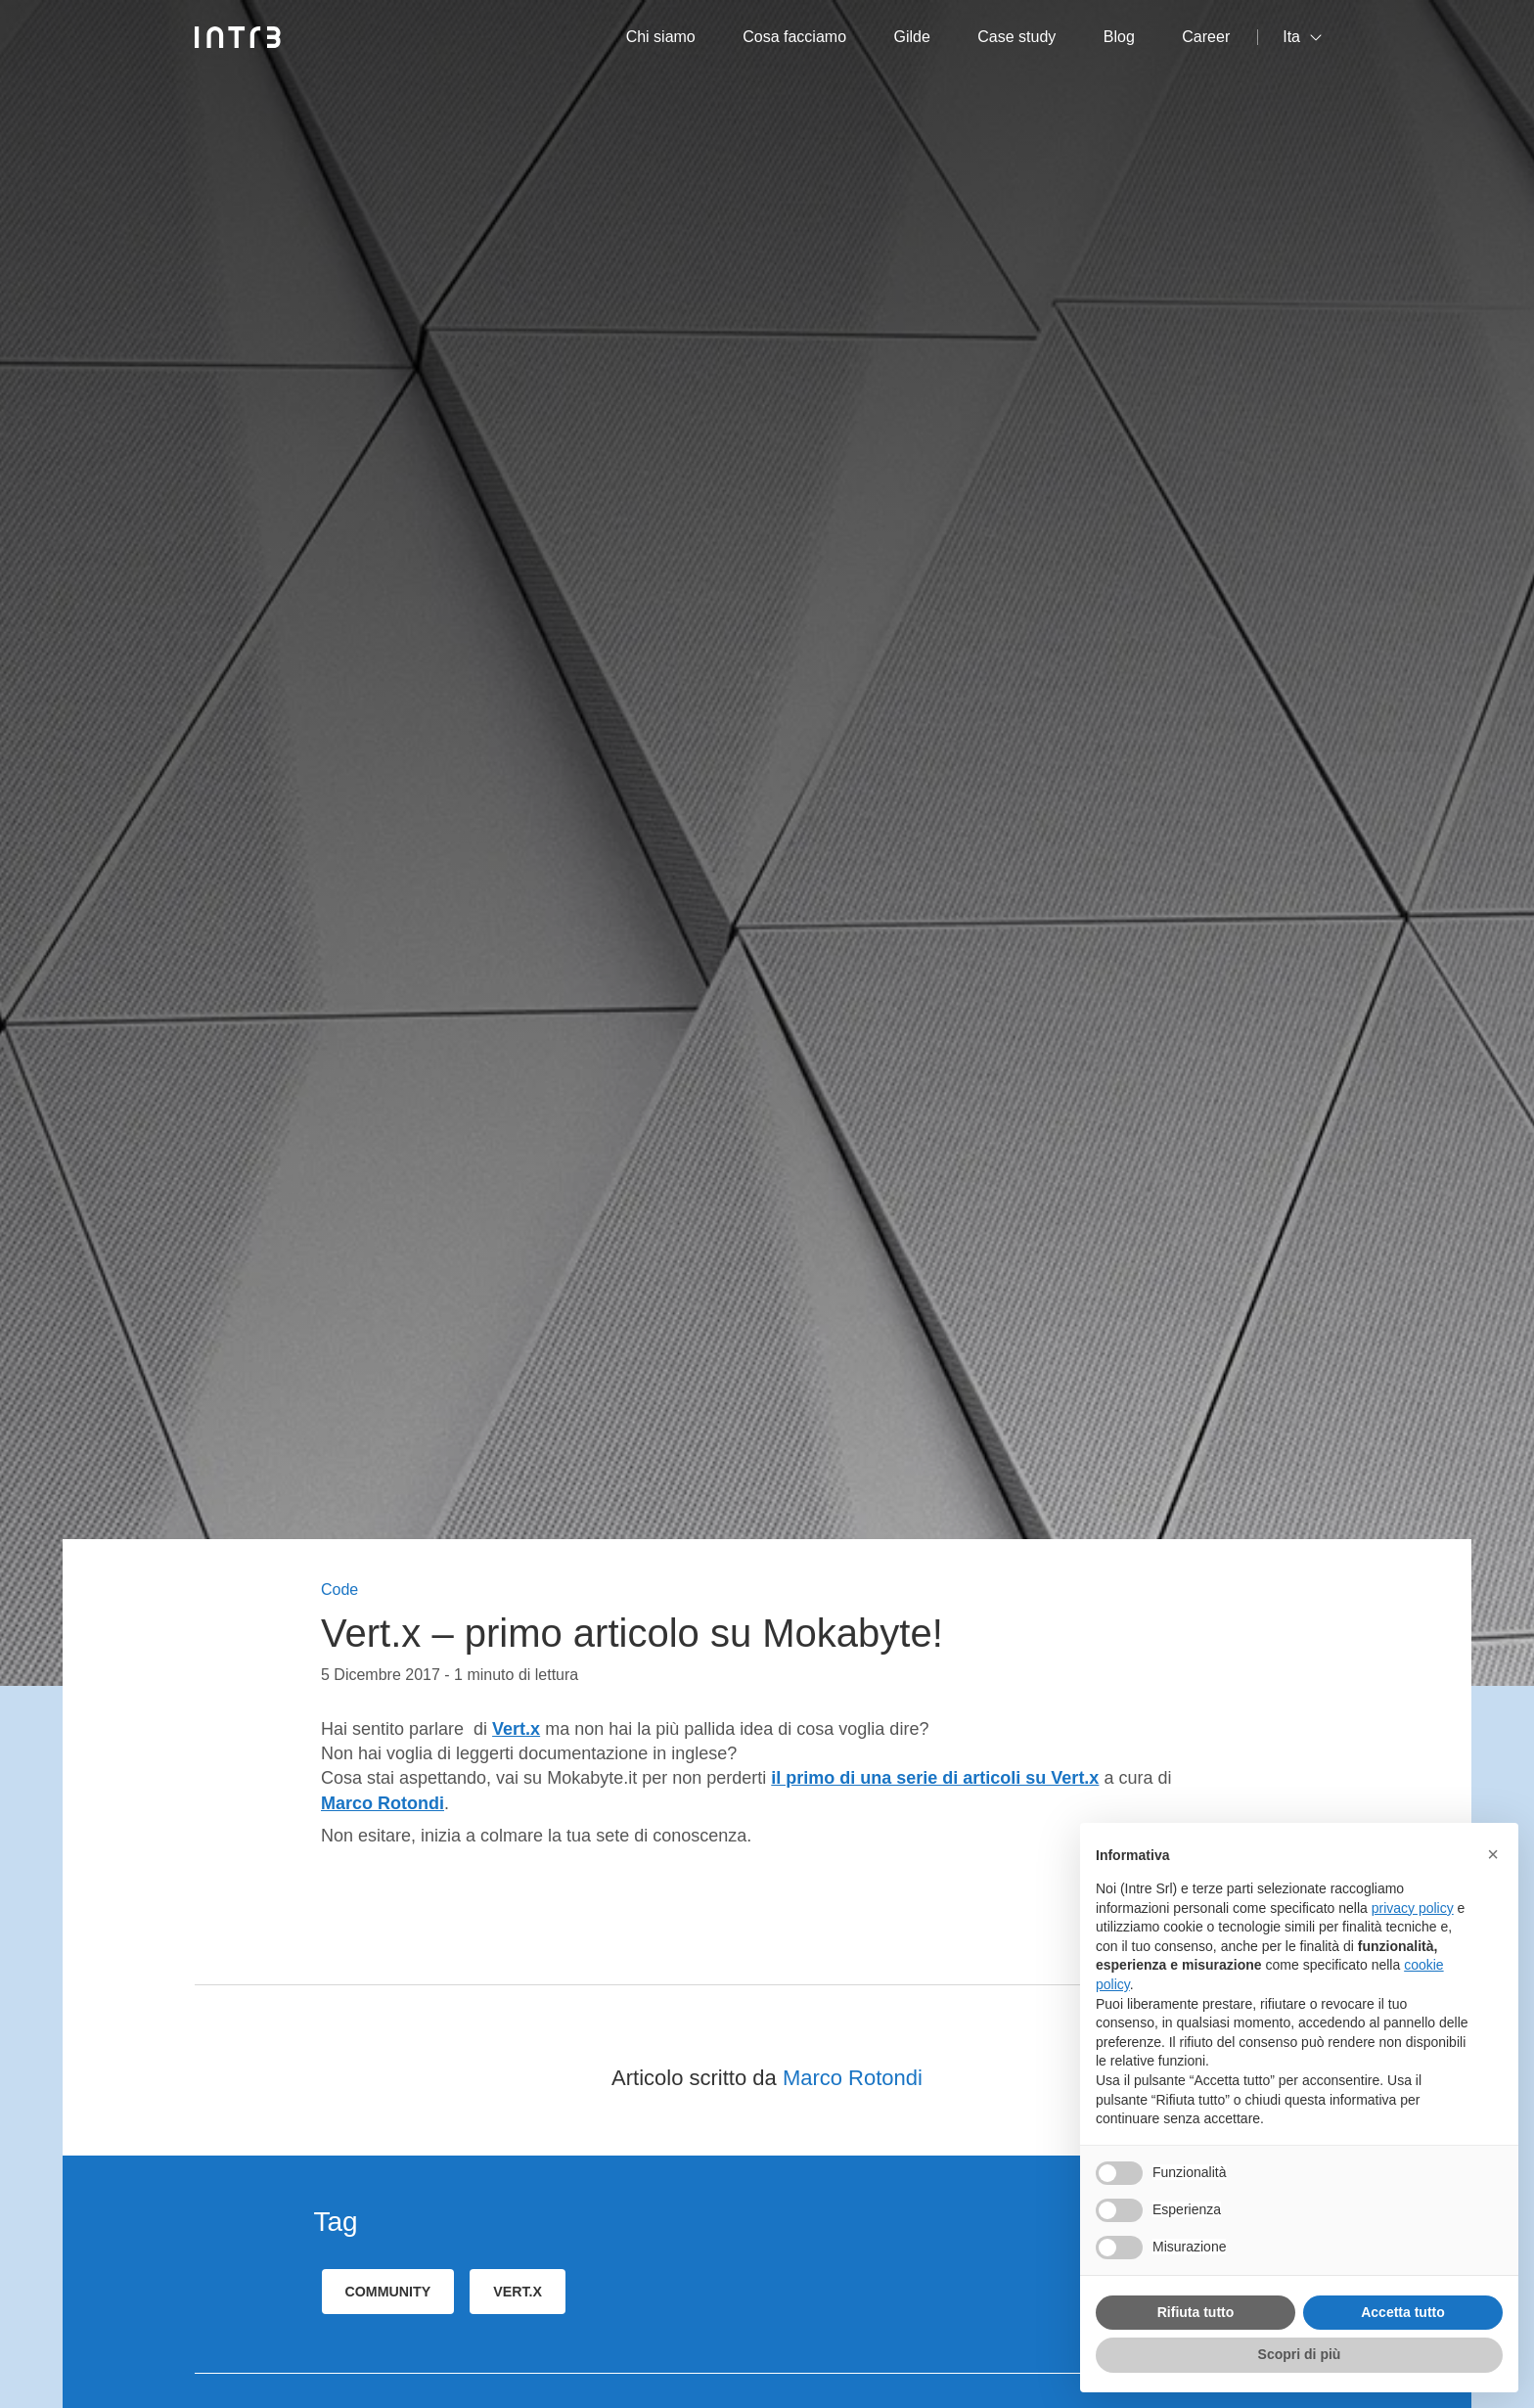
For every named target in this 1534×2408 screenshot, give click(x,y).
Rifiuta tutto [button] (1196, 2312)
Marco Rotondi (853, 2078)
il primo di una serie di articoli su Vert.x (935, 1778)
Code (339, 1589)
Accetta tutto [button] (1403, 2312)
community (388, 2291)
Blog (1119, 36)
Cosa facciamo (794, 36)
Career (1206, 36)
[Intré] (238, 37)
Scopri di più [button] (1299, 2354)
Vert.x (516, 1729)
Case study (1016, 36)
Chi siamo (661, 36)
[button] (1493, 1854)
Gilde (912, 36)
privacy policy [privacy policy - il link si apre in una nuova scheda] (1413, 1908)
